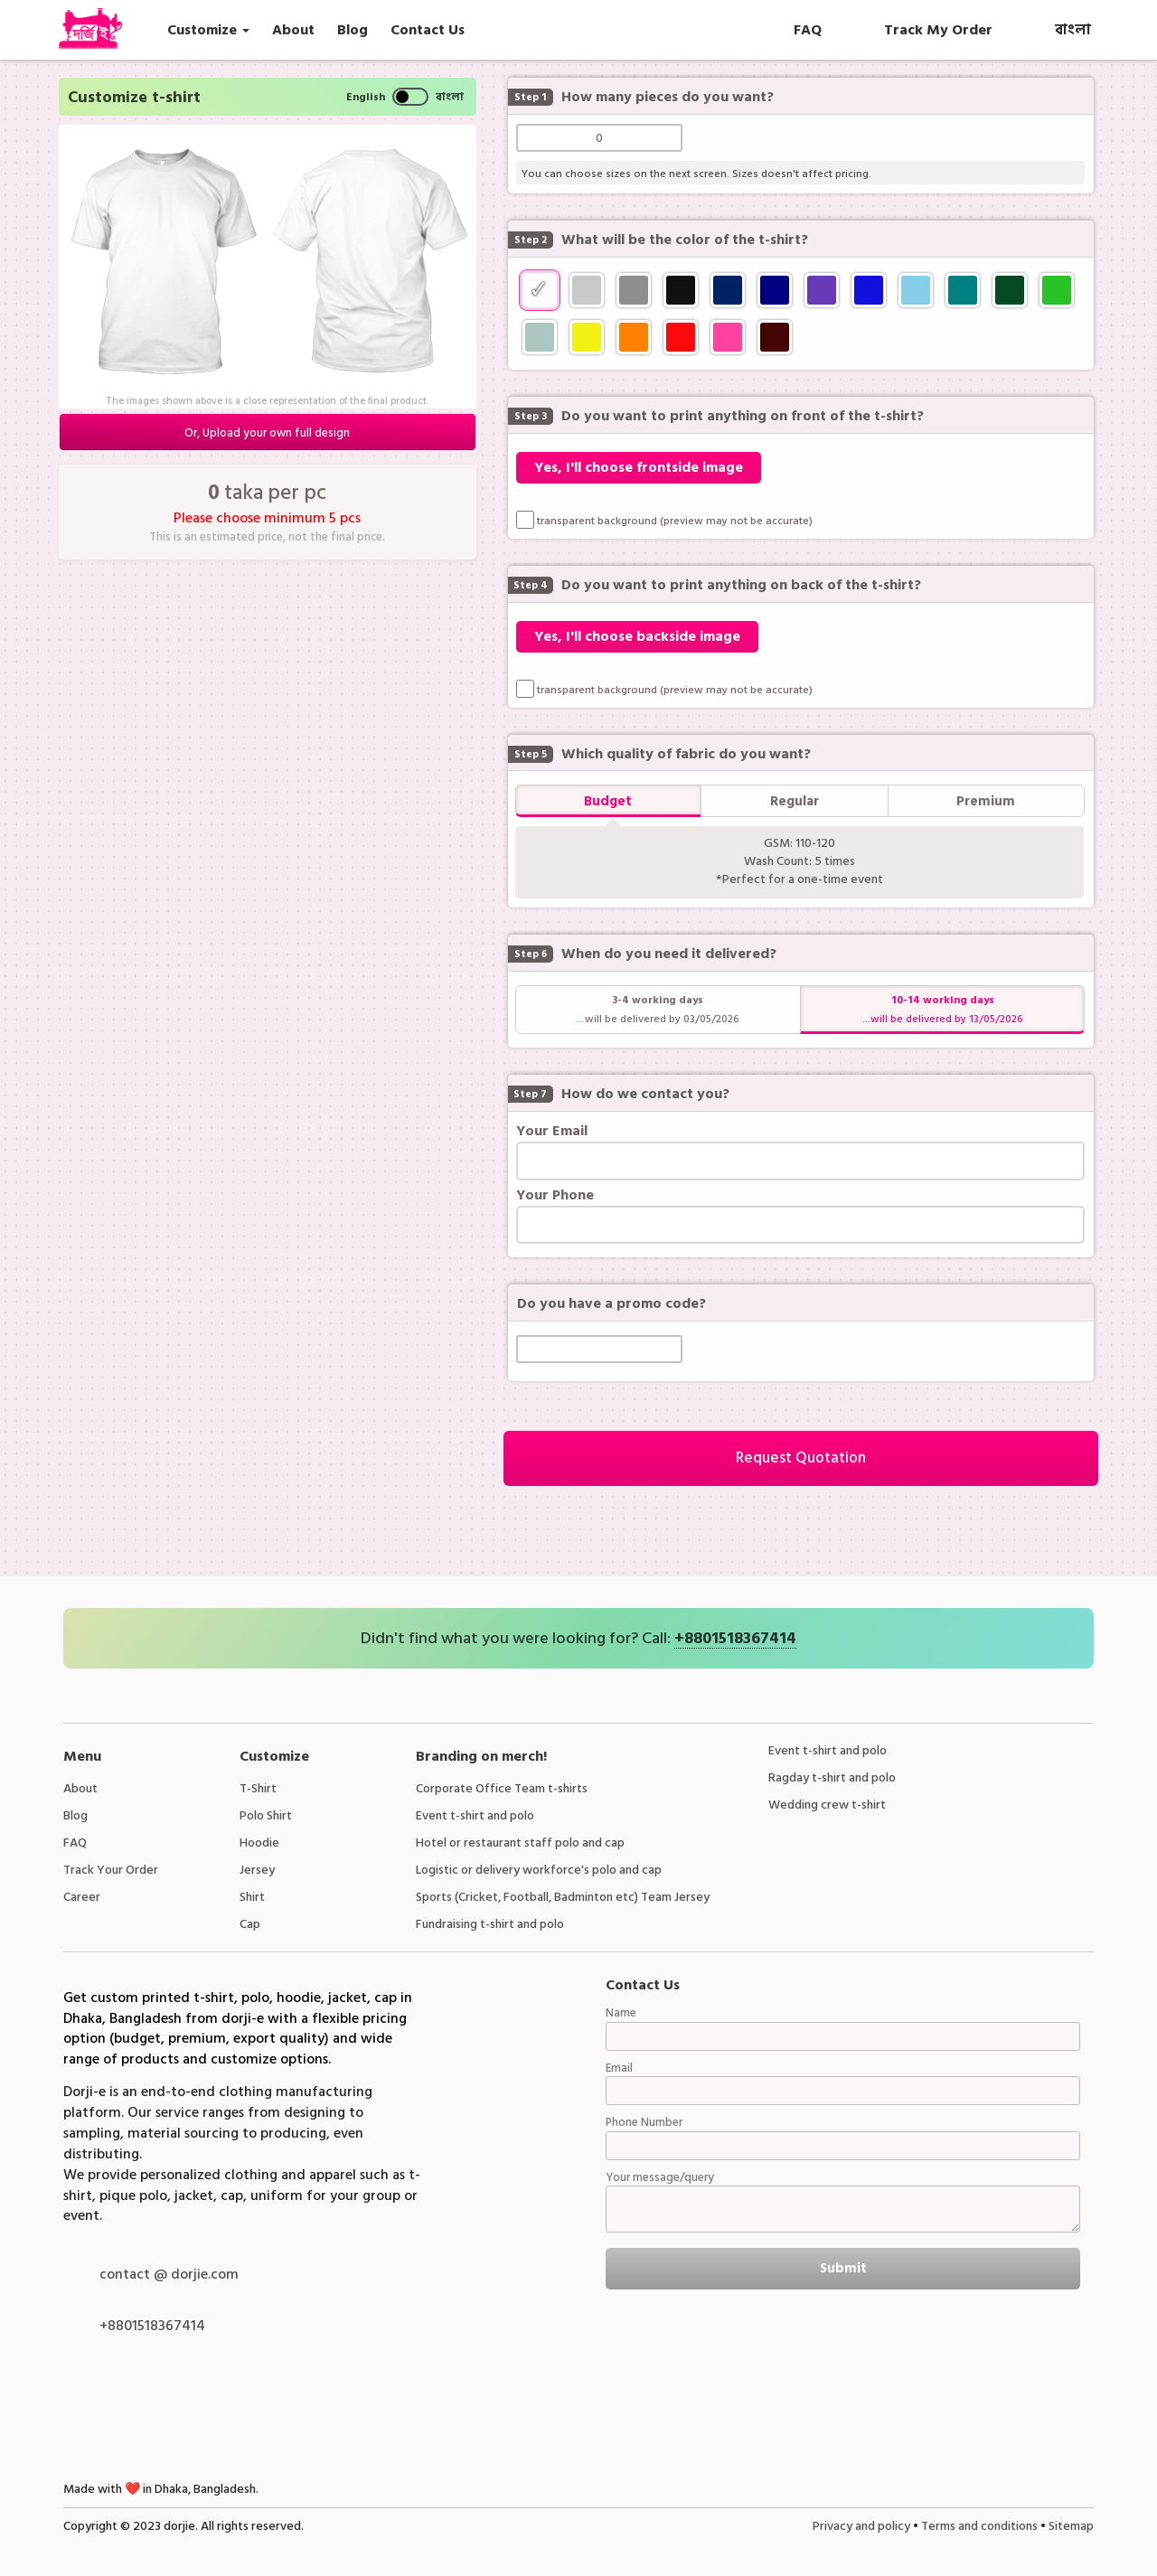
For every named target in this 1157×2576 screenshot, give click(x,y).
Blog (75, 1815)
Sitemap (1071, 2525)
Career (81, 1896)
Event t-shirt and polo (475, 1815)
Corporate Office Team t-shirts (502, 1788)
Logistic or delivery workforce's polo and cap (539, 1869)
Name (621, 2013)
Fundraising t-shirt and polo (490, 1923)
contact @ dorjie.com (169, 2274)
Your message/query (660, 2177)
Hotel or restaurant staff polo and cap (520, 1842)
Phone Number (644, 2122)
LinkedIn (222, 2411)
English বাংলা (405, 97)
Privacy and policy (861, 2525)
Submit (843, 2268)
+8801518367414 (735, 1639)
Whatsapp (128, 2411)
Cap (250, 1923)
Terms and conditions (979, 2525)
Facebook (81, 2411)
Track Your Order (110, 1869)
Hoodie (259, 1842)
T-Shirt (258, 1788)
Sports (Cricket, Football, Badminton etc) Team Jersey (563, 1896)
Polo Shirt (266, 1815)
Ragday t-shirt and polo (832, 1777)
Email (619, 2068)
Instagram (269, 2411)
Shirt (252, 1896)
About (80, 1788)
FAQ (75, 1842)
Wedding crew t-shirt (827, 1804)
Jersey (257, 1869)
